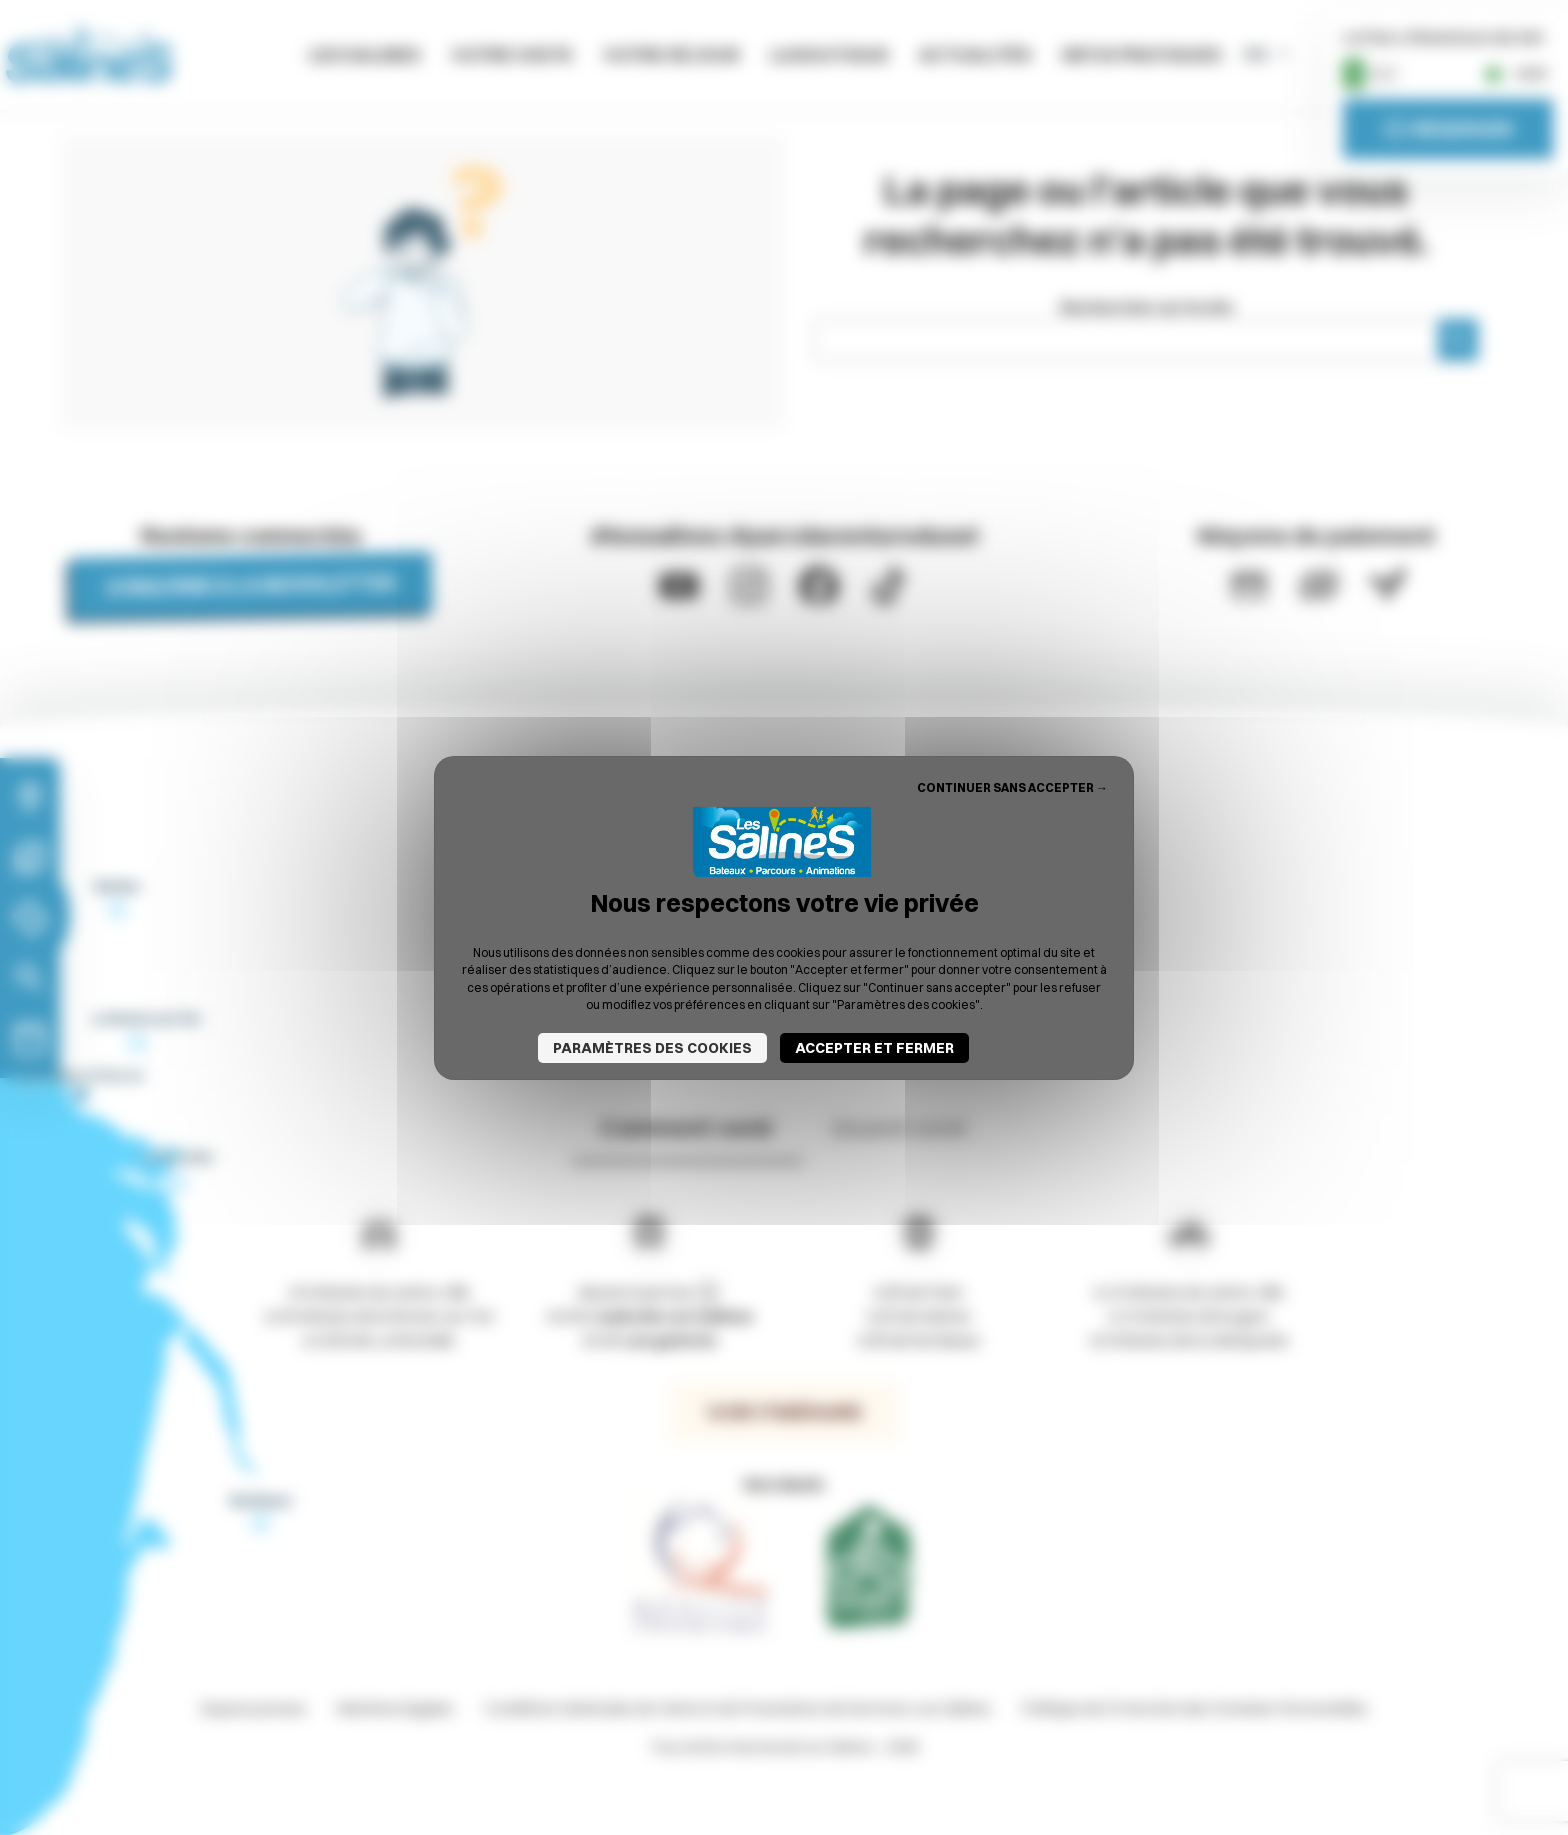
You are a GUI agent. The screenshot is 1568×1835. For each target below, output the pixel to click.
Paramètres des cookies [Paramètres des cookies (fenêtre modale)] (652, 1048)
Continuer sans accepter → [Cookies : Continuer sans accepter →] (1012, 786)
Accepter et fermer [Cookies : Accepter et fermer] (874, 1048)
